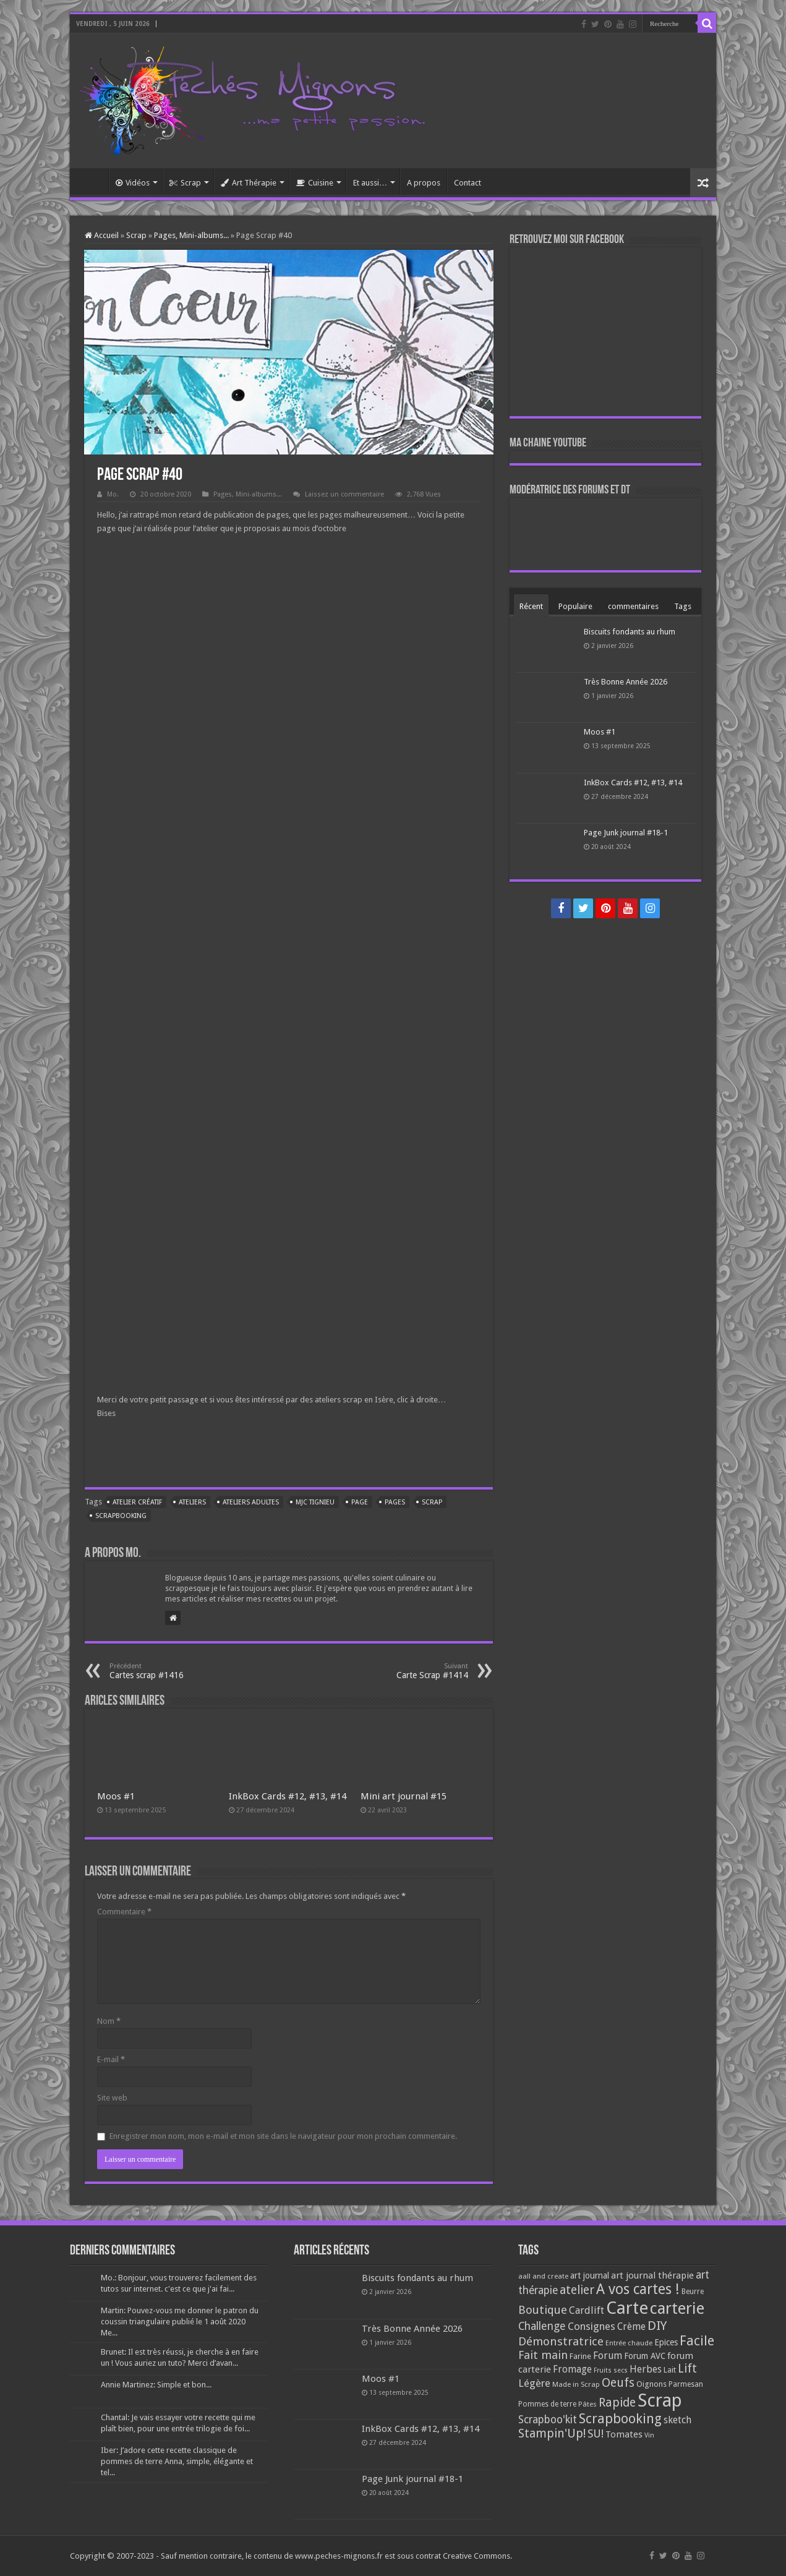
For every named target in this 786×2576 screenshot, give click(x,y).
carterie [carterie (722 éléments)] (677, 2308)
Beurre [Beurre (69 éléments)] (692, 2291)
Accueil (92, 181)
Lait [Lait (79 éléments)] (670, 2369)
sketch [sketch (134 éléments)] (677, 2420)
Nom (109, 2021)
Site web (112, 2097)
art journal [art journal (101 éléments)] (589, 2275)
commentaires (633, 606)
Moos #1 (116, 1796)
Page (359, 1502)
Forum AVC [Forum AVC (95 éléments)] (644, 2356)
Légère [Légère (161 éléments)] (534, 2383)
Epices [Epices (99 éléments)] (666, 2342)
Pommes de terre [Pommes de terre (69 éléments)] (547, 2404)
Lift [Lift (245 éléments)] (687, 2368)
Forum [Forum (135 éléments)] (607, 2355)
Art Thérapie (248, 182)
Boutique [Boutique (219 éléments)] (542, 2309)
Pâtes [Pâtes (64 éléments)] (587, 2404)
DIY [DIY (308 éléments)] (657, 2325)
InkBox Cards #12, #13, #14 (287, 1796)
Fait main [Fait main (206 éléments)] (543, 2354)
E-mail (111, 2059)
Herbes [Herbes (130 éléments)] (646, 2369)
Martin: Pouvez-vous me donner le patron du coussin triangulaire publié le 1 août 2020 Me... (179, 2321)
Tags (682, 606)
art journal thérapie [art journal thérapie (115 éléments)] (652, 2275)
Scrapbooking (121, 1516)
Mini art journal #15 (403, 1796)
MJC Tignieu (315, 1502)
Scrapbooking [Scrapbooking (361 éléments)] (620, 2418)
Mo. (113, 494)
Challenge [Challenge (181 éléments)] (542, 2326)
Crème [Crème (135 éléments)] (631, 2326)
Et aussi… (370, 182)
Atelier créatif (137, 1502)
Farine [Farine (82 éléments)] (580, 2356)
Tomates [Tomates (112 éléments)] (624, 2434)
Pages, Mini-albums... (191, 235)
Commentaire (124, 1911)
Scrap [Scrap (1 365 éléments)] (660, 2400)
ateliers (192, 1502)
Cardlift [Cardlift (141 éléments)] (586, 2310)
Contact (467, 182)
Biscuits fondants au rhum (629, 631)
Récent (531, 606)
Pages (395, 1502)
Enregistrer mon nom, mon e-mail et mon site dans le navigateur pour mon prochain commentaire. (283, 2136)
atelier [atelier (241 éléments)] (577, 2290)
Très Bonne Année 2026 (625, 681)
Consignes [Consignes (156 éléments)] (591, 2326)
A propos (423, 182)
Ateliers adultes (251, 1502)
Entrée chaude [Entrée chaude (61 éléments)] (628, 2343)
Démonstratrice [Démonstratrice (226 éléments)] (561, 2341)
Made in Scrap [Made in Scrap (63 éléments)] (576, 2384)
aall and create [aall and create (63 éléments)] (543, 2276)
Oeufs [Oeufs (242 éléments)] (618, 2383)
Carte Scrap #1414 (404, 1671)
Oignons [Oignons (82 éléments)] (651, 2384)
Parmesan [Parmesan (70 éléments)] (686, 2384)
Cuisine (314, 182)
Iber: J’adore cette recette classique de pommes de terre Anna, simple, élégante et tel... (177, 2461)
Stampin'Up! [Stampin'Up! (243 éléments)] (552, 2433)
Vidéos (133, 182)
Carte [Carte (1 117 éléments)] (627, 2308)
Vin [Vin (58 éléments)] (649, 2435)
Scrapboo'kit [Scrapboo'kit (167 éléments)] (547, 2419)
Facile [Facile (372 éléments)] (697, 2340)
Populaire (575, 606)
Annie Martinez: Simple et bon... (156, 2384)
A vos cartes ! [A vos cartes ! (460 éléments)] (638, 2289)
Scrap (185, 182)
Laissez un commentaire (344, 494)
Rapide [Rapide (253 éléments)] (617, 2402)
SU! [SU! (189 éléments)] (595, 2433)
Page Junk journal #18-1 (626, 832)
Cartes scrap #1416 (172, 1671)
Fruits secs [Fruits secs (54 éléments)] (611, 2370)
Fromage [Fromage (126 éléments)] (572, 2369)
